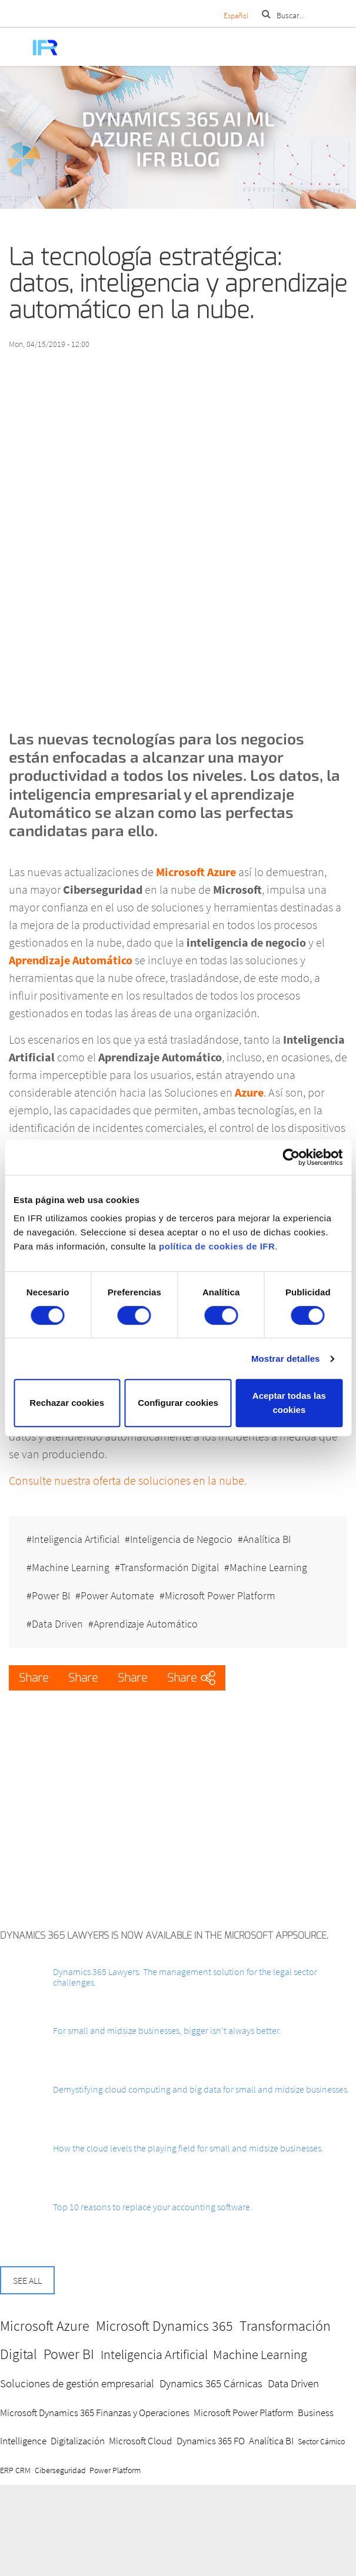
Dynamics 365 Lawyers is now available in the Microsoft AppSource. (164, 1935)
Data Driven (57, 1624)
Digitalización (78, 2440)
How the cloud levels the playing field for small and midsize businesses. (188, 2148)
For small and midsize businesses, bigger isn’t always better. (167, 2030)
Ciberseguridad (60, 2470)
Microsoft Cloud (140, 2440)
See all (27, 2280)
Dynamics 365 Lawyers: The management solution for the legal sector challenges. (185, 1976)
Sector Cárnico (321, 2441)
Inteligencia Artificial (75, 1539)
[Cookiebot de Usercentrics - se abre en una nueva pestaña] (290, 1157)
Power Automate (117, 1595)
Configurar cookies (178, 1403)
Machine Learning (70, 1567)
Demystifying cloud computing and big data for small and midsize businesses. (201, 2089)
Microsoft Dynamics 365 (164, 2326)
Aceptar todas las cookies (289, 1403)
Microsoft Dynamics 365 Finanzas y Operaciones (94, 2412)
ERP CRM (15, 2470)
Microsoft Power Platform (220, 1595)
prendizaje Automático (73, 960)
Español (236, 16)
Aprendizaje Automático (146, 1624)
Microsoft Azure (44, 2326)
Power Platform (115, 2470)
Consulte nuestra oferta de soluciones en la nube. (128, 1480)
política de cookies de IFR (217, 1246)
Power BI (51, 1595)
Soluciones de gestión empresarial (77, 2383)
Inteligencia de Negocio (181, 1539)
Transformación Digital (169, 1567)
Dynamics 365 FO (211, 2440)
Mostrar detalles (285, 1359)
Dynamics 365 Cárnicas (210, 2383)
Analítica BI (267, 1539)
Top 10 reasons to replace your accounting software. (152, 2206)
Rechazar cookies (66, 1403)
